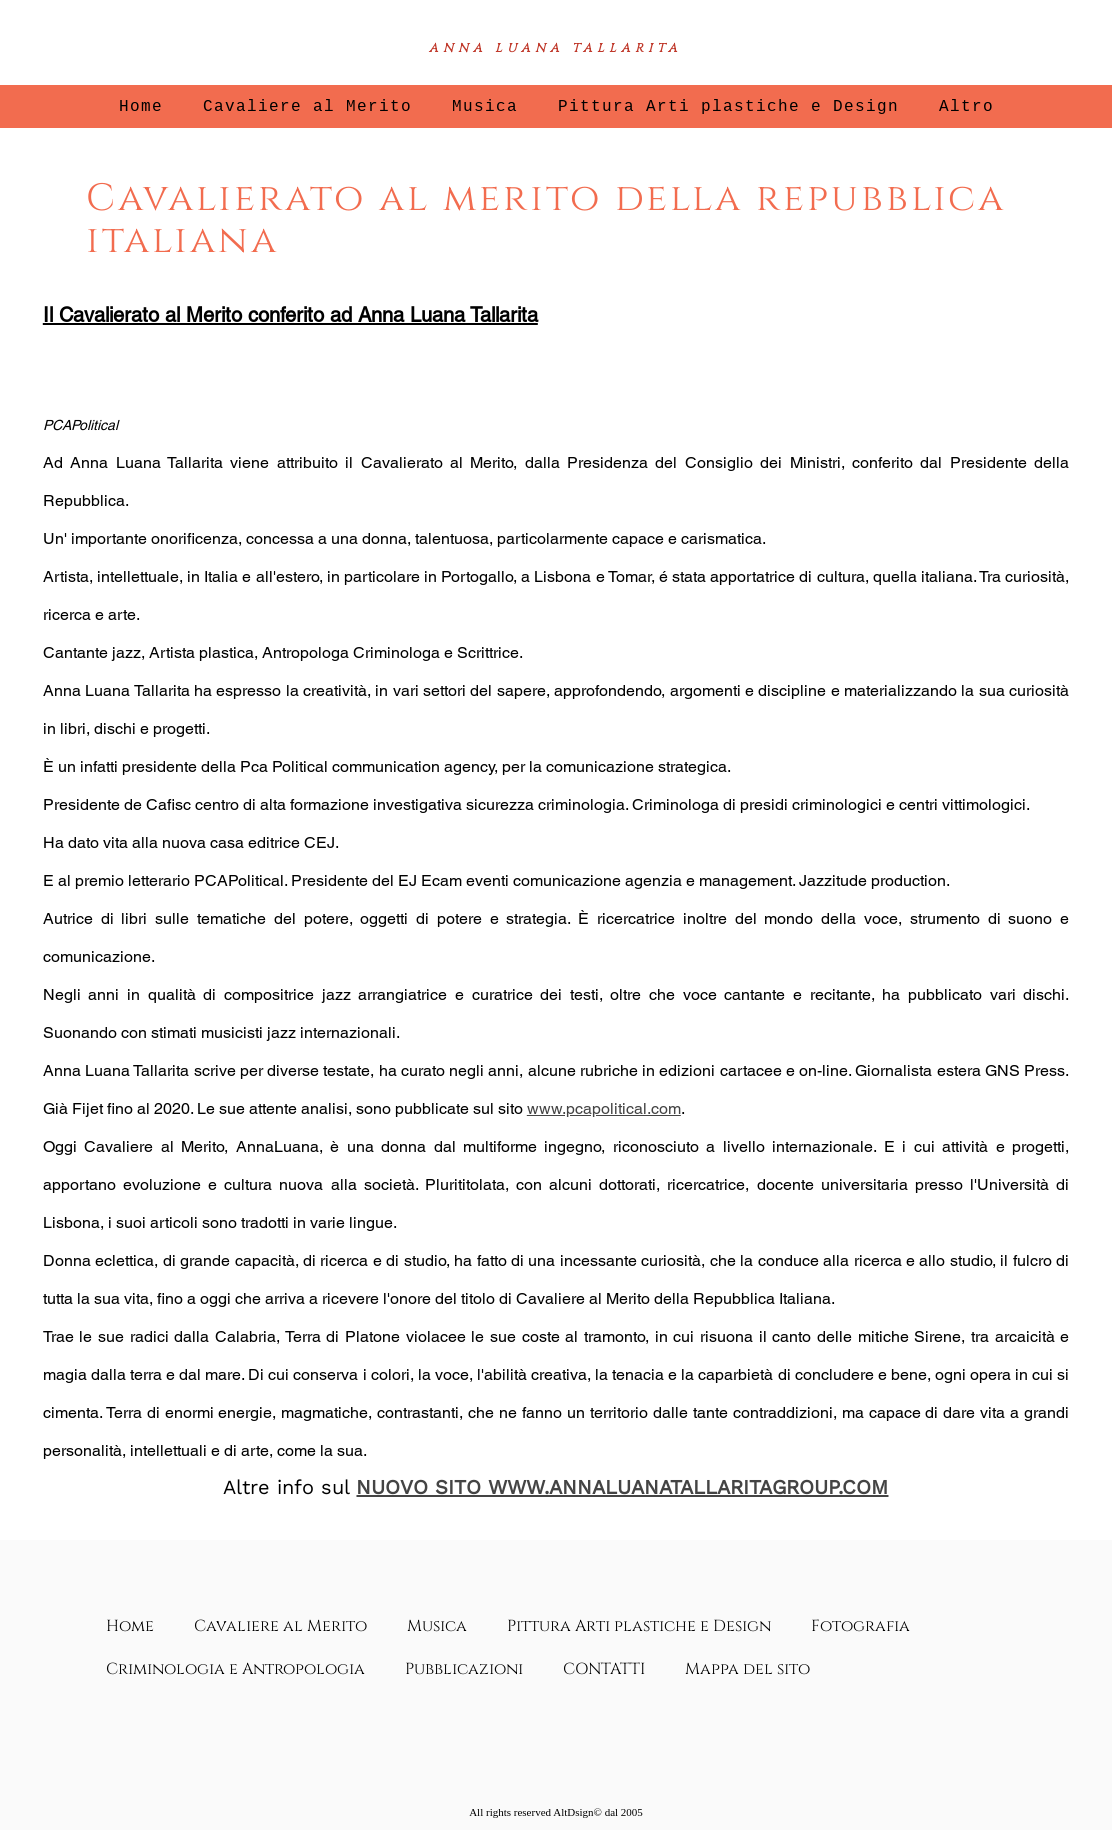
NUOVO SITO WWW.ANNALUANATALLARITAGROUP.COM (622, 1487)
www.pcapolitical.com (604, 1108)
